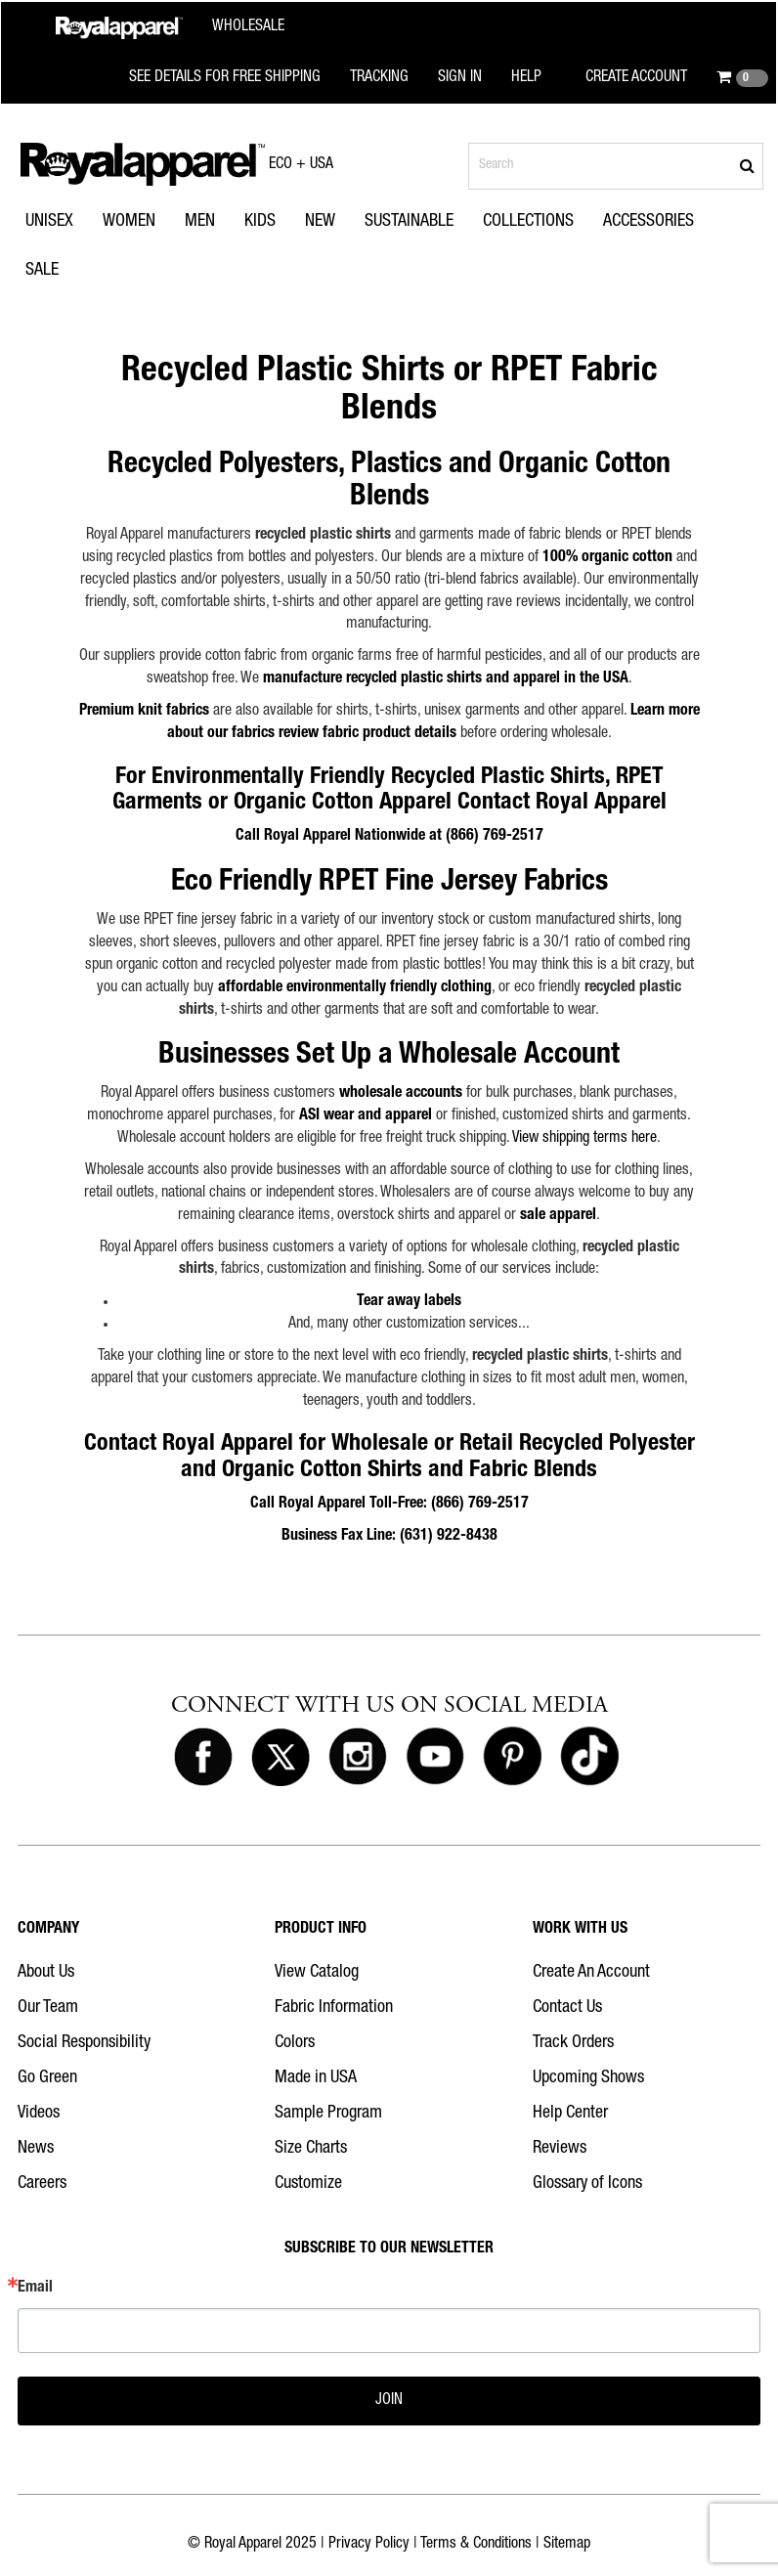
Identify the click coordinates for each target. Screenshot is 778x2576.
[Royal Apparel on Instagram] (357, 1758)
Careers (42, 2184)
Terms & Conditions (476, 2545)
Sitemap (566, 2545)
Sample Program (328, 2113)
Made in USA (316, 2078)
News (36, 2149)
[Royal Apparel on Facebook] (203, 1758)
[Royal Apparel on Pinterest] (512, 1758)
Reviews (559, 2149)
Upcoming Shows (588, 2078)
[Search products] (616, 166)
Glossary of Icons (587, 2184)
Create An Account (591, 1973)
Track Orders (573, 2043)
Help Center (570, 2113)
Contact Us (567, 2008)
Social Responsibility (84, 2043)
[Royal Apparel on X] (280, 1758)
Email (35, 2288)
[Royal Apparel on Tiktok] (589, 1758)
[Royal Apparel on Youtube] (435, 1758)
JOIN (389, 2401)
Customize (308, 2184)
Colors (295, 2043)
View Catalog (317, 1973)
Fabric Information (334, 2008)
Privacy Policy (369, 2545)
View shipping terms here (584, 1139)
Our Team (48, 2008)
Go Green (47, 2078)
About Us (46, 1973)
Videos (39, 2113)
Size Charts (311, 2149)
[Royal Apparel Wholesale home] (170, 28)
